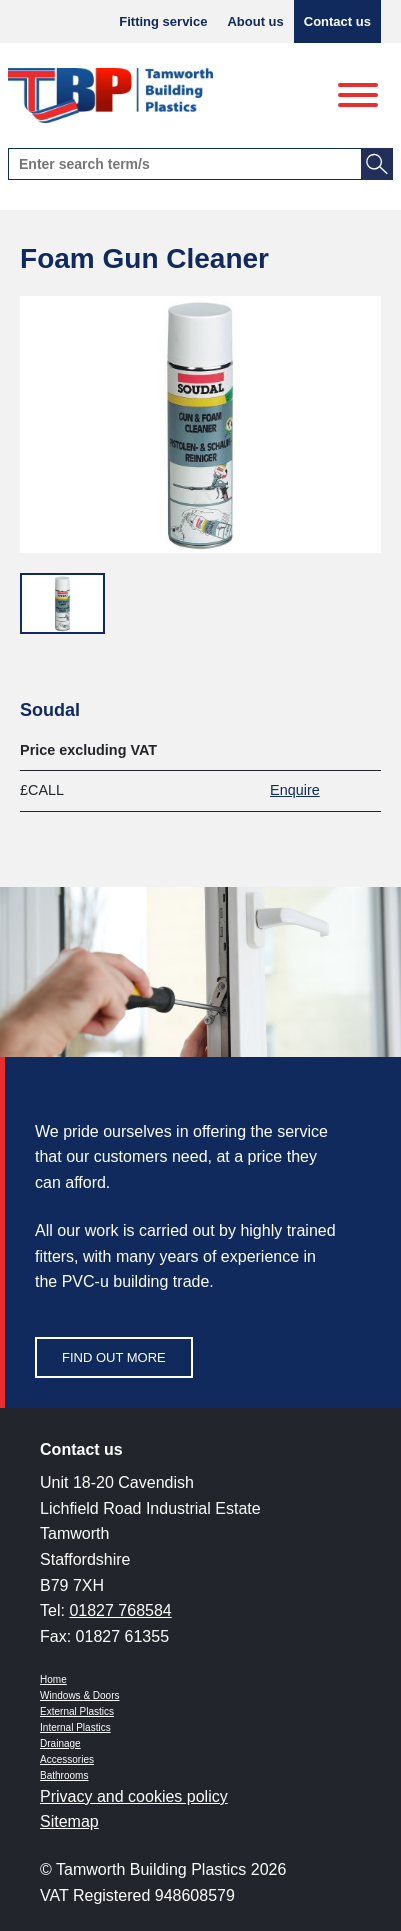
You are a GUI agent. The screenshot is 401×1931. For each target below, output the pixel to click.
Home (53, 1679)
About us (255, 21)
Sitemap (69, 1821)
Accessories (67, 1759)
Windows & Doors (79, 1695)
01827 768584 (120, 1610)
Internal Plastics (75, 1727)
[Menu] (358, 96)
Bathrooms (64, 1775)
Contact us (337, 21)
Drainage (60, 1743)
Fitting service (163, 21)
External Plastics (77, 1711)
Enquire (295, 790)
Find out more (114, 1357)
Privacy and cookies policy (134, 1796)
